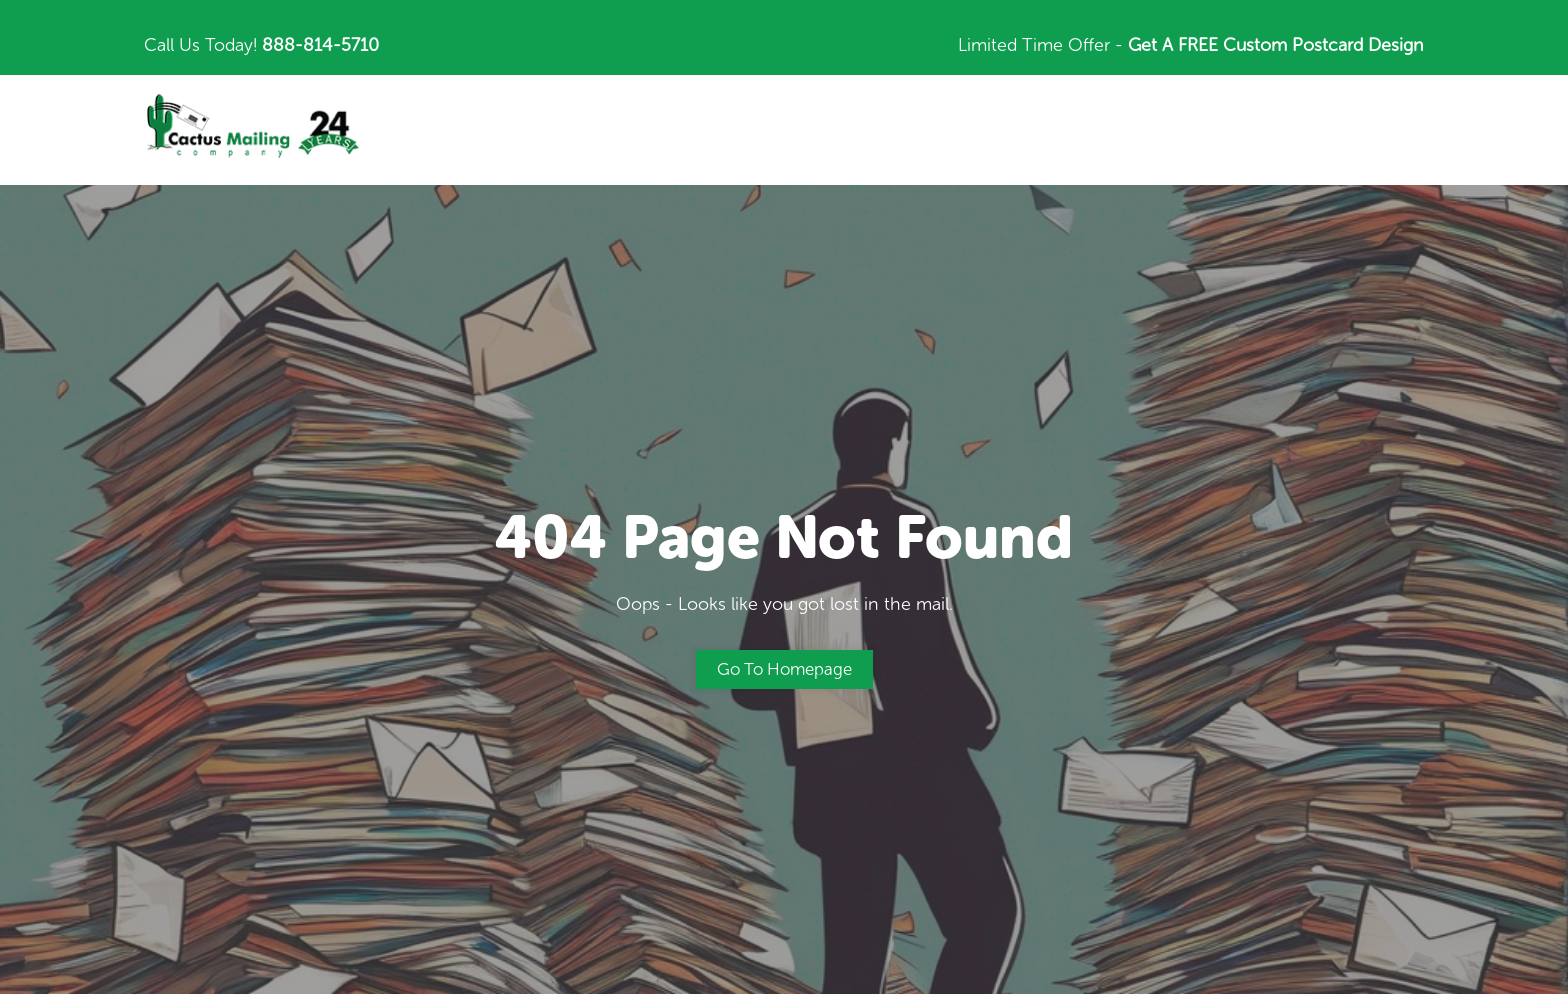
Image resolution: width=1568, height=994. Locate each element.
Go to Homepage (784, 669)
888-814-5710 (320, 45)
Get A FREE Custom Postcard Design (1276, 45)
